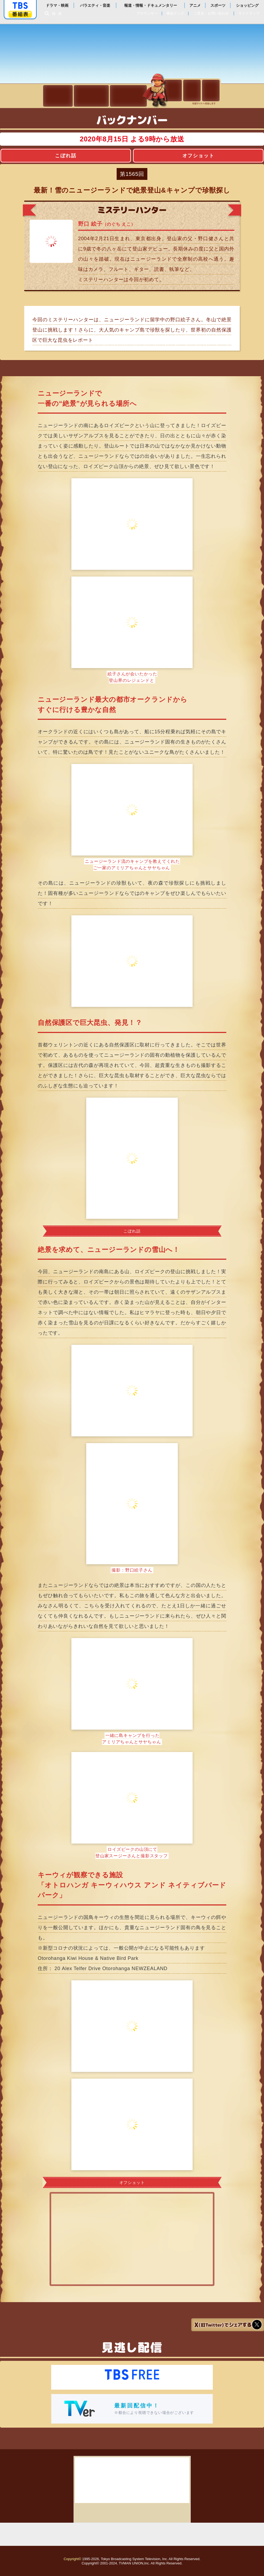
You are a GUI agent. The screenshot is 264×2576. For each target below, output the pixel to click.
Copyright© (72, 2559)
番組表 (20, 14)
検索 (58, 14)
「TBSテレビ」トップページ (20, 5)
